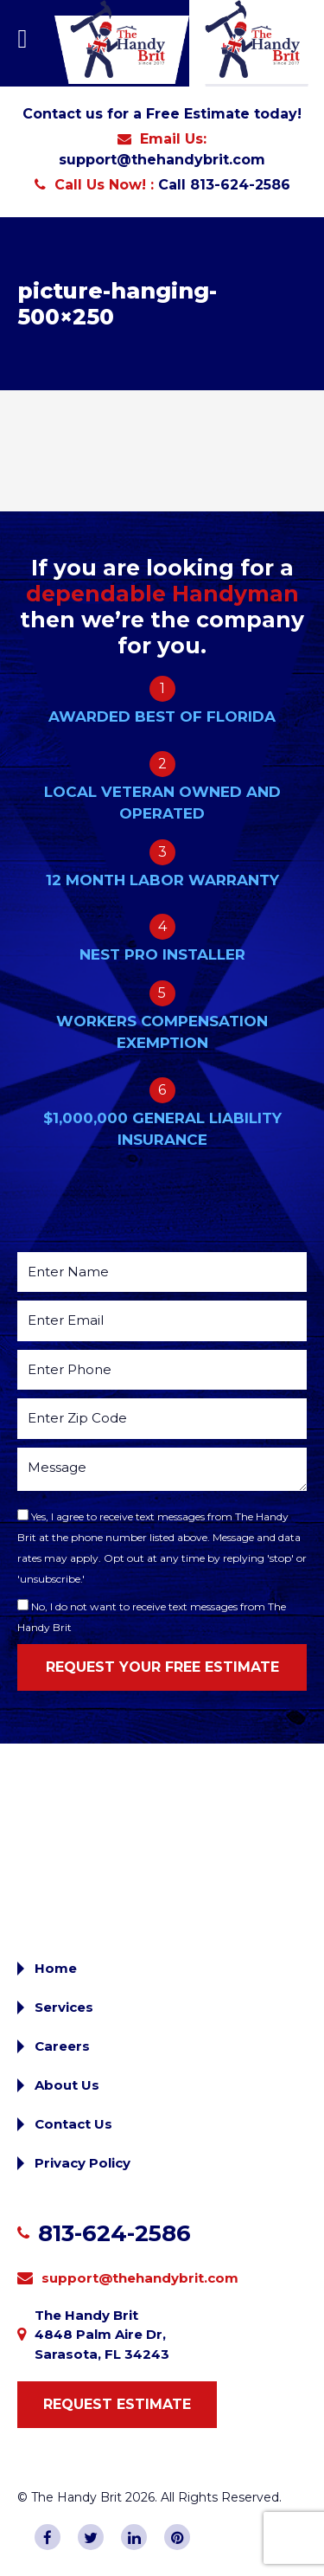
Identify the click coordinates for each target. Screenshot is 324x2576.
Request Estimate (117, 2404)
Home (56, 1968)
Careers (62, 2046)
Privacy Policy (82, 2163)
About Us (67, 2085)
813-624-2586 (114, 2233)
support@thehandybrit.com (162, 159)
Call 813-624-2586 (224, 185)
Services (64, 2007)
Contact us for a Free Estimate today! (162, 114)
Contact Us (73, 2124)
